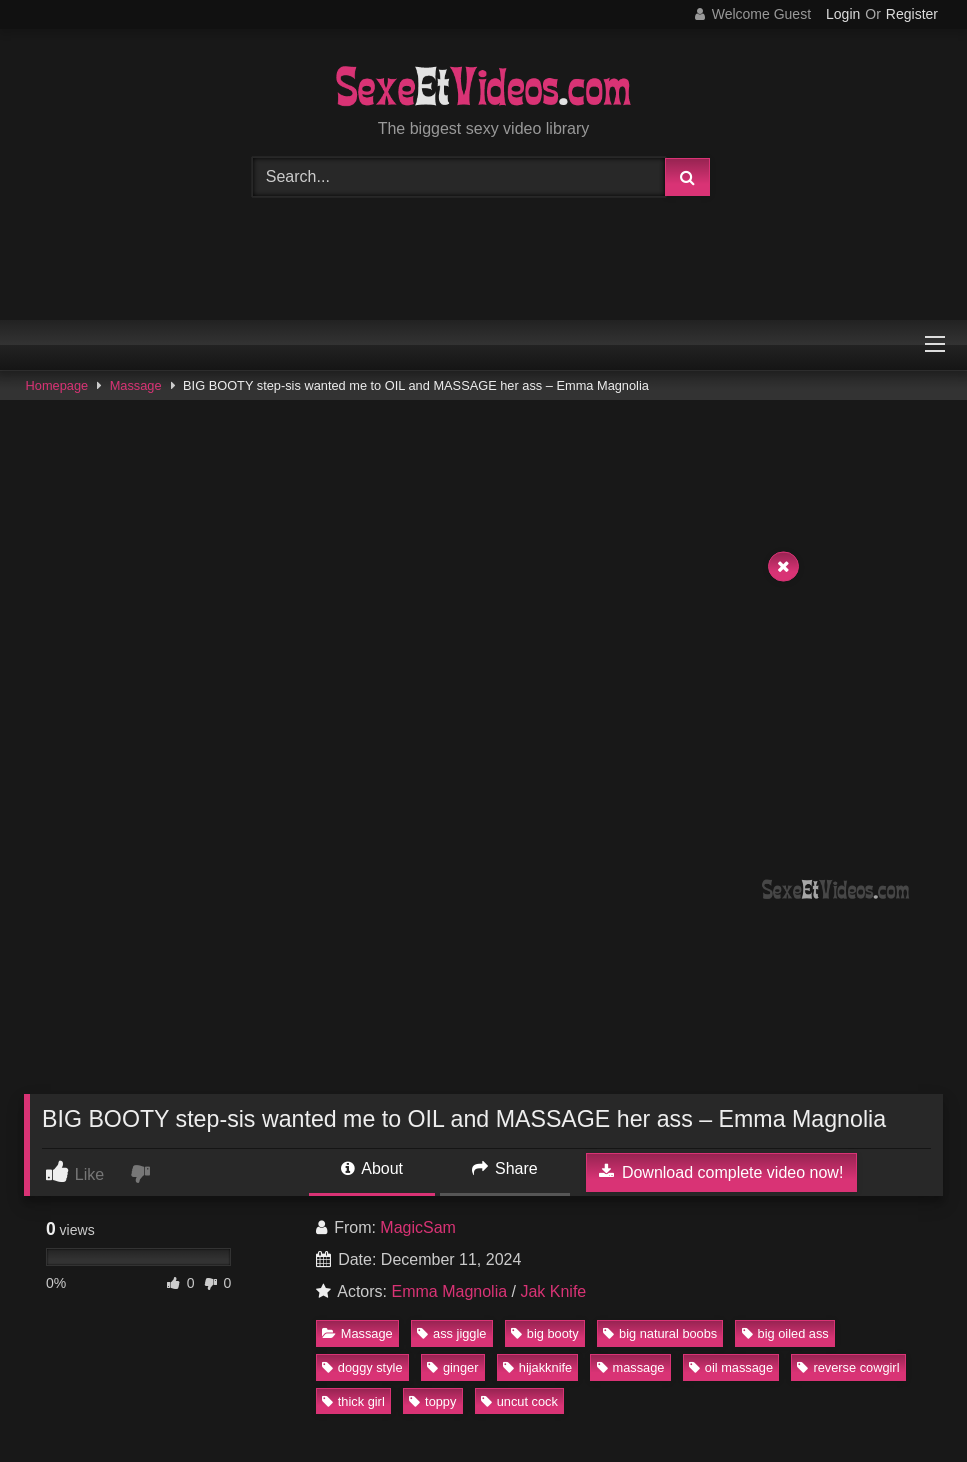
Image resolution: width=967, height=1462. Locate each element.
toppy (432, 1401)
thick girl (353, 1401)
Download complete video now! (721, 1172)
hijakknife (537, 1367)
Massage (136, 385)
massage (631, 1367)
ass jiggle (451, 1333)
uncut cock (519, 1401)
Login (843, 14)
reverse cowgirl (848, 1367)
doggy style (362, 1367)
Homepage (57, 385)
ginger (453, 1367)
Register (912, 14)
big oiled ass (785, 1333)
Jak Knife (553, 1291)
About (372, 1168)
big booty (545, 1333)
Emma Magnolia (449, 1291)
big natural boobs (660, 1333)
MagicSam (418, 1227)
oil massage (731, 1367)
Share (505, 1168)
